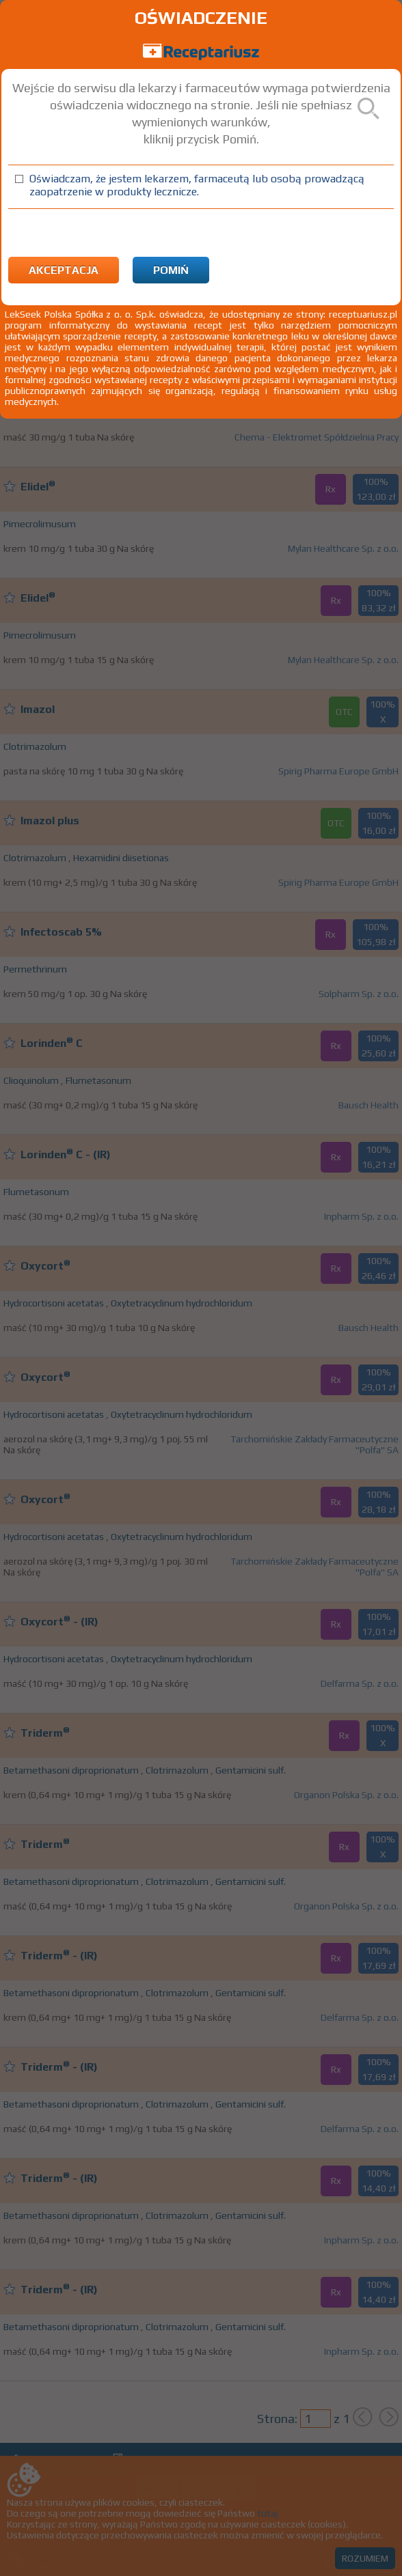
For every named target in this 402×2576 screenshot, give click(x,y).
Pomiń (171, 270)
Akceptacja (63, 270)
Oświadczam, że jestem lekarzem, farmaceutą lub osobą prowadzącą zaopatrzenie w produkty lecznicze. (196, 185)
